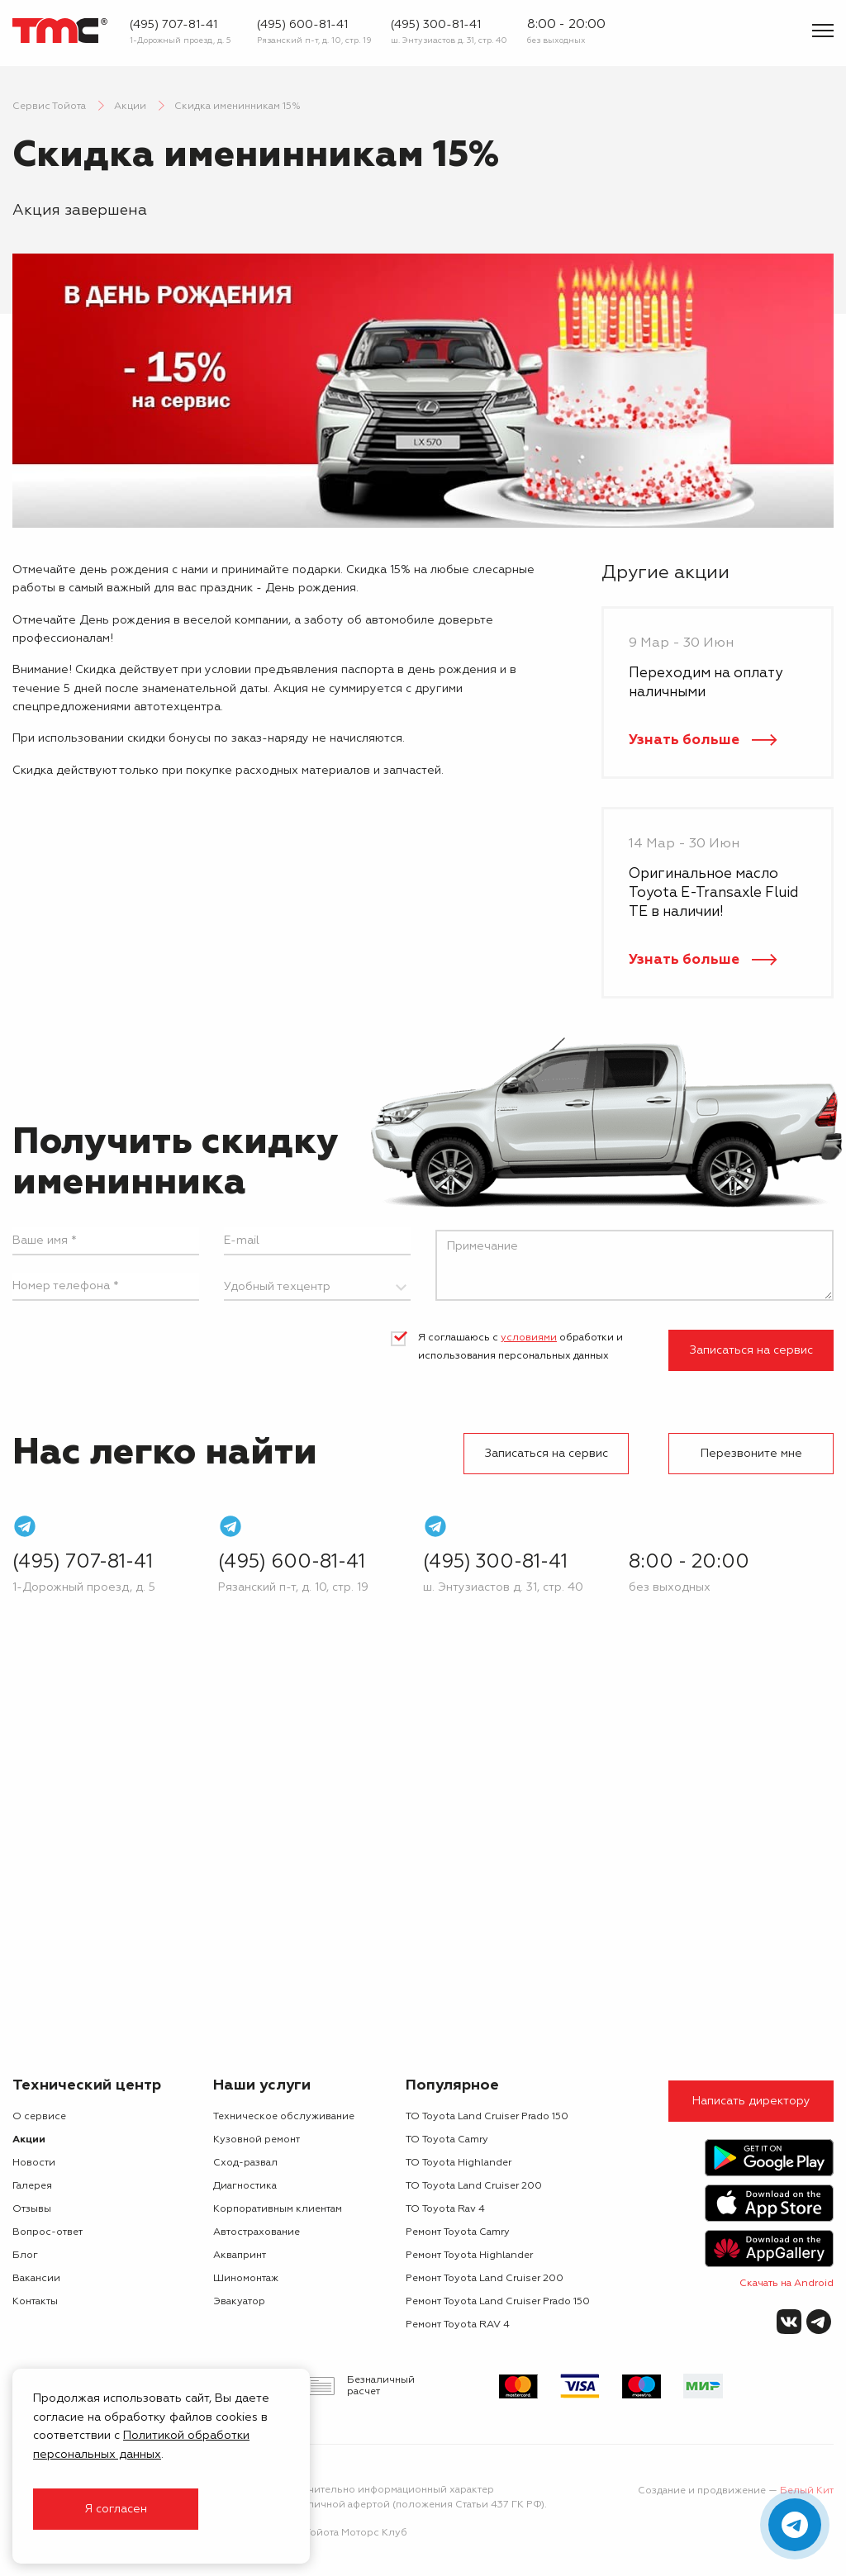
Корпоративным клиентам (277, 2209)
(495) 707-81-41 (173, 25)
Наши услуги (262, 2085)
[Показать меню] (823, 31)
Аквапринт (239, 2256)
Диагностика (245, 2186)
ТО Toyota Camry (447, 2140)
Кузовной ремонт (256, 2140)
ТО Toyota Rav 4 (445, 2209)
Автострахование (256, 2232)
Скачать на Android (786, 2284)
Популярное (452, 2085)
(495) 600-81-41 (302, 25)
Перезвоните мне (751, 1453)
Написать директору (751, 2101)
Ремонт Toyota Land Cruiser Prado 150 (498, 2302)
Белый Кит (807, 2491)
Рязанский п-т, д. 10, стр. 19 (314, 40)
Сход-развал (245, 2163)
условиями (529, 1338)
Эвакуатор (239, 2302)
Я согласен (115, 2509)
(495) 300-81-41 (436, 25)
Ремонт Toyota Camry (458, 2232)
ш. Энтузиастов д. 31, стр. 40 (449, 40)
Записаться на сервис (751, 1350)
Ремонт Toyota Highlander (469, 2256)
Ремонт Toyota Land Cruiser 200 (484, 2279)
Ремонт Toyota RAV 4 (458, 2325)
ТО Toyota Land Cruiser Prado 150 (487, 2117)
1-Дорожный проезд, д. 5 (180, 40)
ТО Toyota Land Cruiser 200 (474, 2186)
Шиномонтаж (245, 2279)
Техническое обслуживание (283, 2117)
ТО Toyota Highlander (458, 2163)
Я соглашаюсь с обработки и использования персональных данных (520, 1347)
